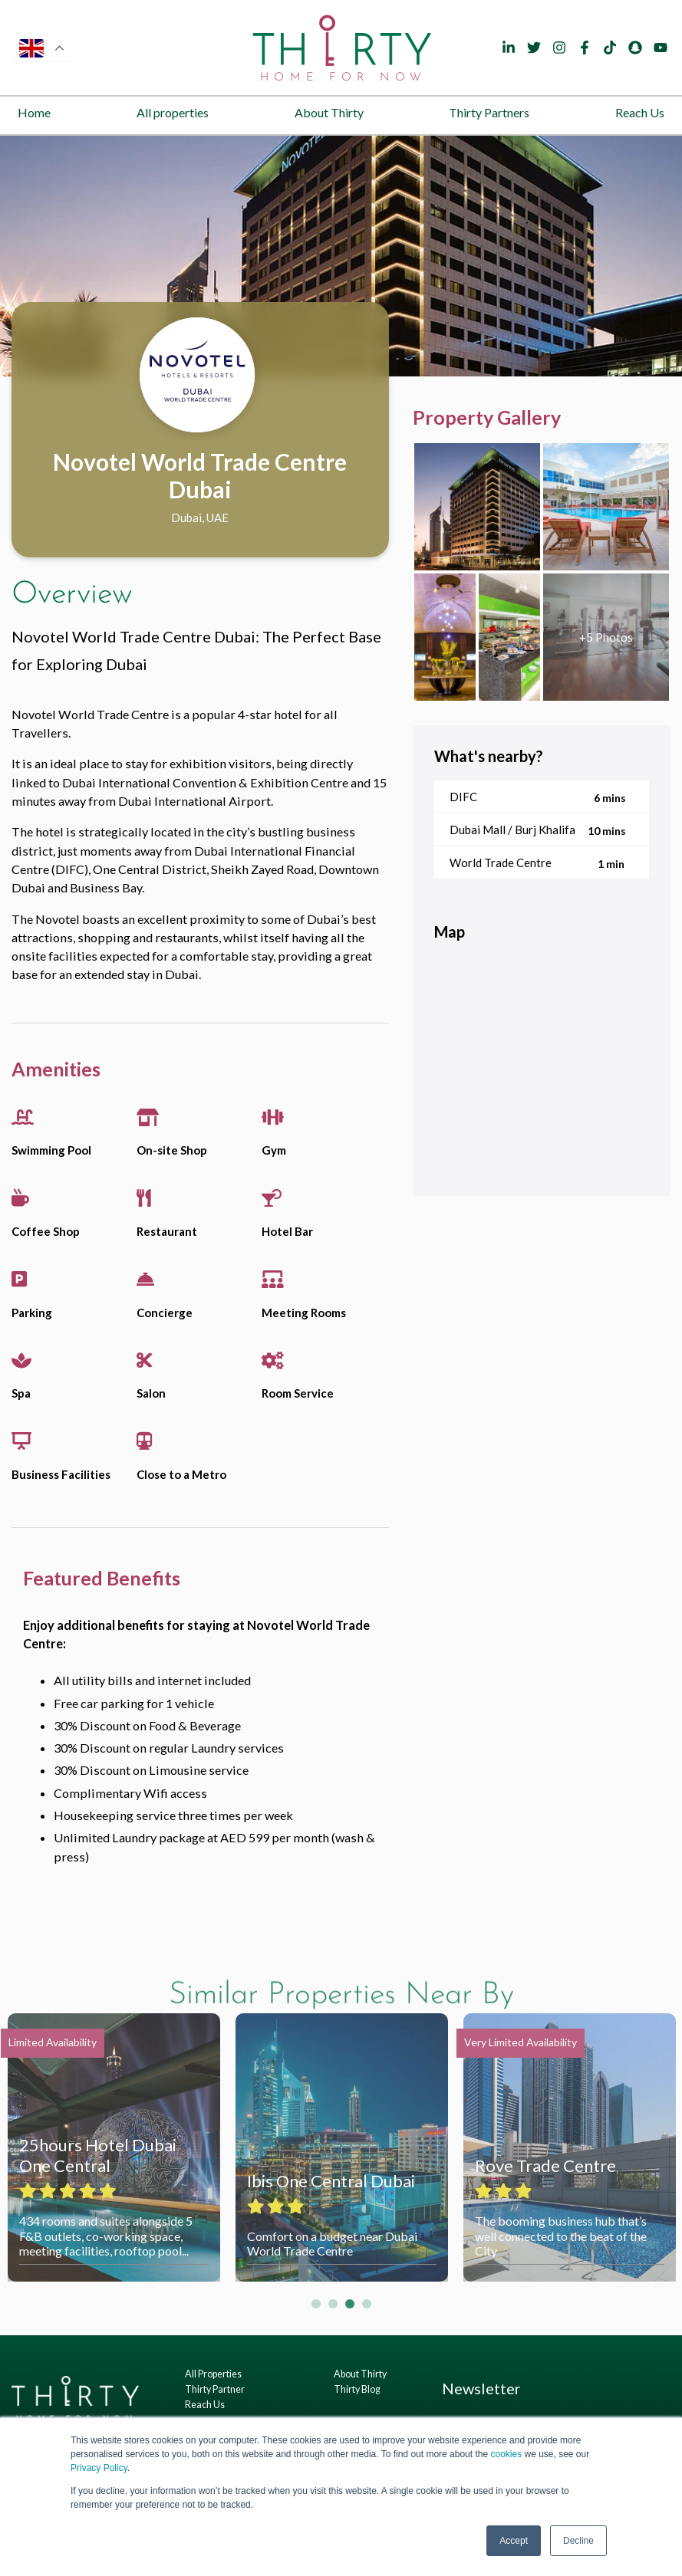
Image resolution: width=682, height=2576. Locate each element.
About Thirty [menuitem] (329, 112)
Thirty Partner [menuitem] (215, 2389)
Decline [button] (578, 2540)
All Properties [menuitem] (213, 2374)
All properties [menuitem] (173, 112)
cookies (506, 2454)
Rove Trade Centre (545, 2165)
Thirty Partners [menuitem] (489, 112)
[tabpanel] (341, 256)
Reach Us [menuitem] (639, 112)
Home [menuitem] (34, 112)
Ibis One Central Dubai (331, 2180)
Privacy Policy (99, 2468)
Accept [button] (513, 2540)
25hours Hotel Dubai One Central (97, 2155)
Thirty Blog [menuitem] (357, 2389)
